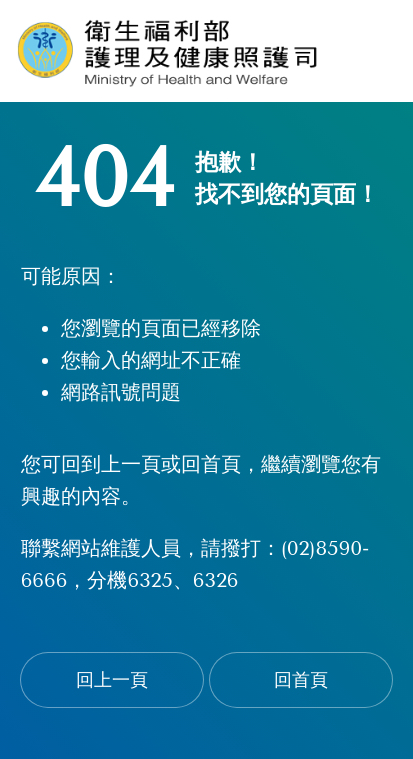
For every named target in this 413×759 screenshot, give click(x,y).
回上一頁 (112, 680)
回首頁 (301, 680)
